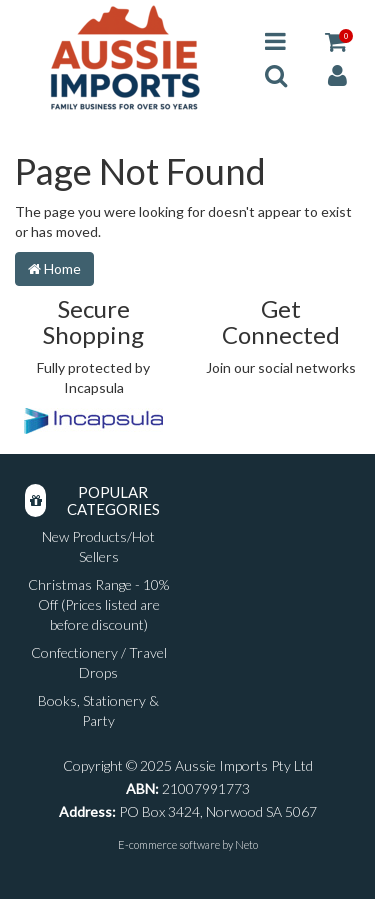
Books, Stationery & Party (98, 710)
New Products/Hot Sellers (98, 546)
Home (54, 268)
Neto (246, 844)
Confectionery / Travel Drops (99, 662)
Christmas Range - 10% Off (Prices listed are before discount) (98, 604)
